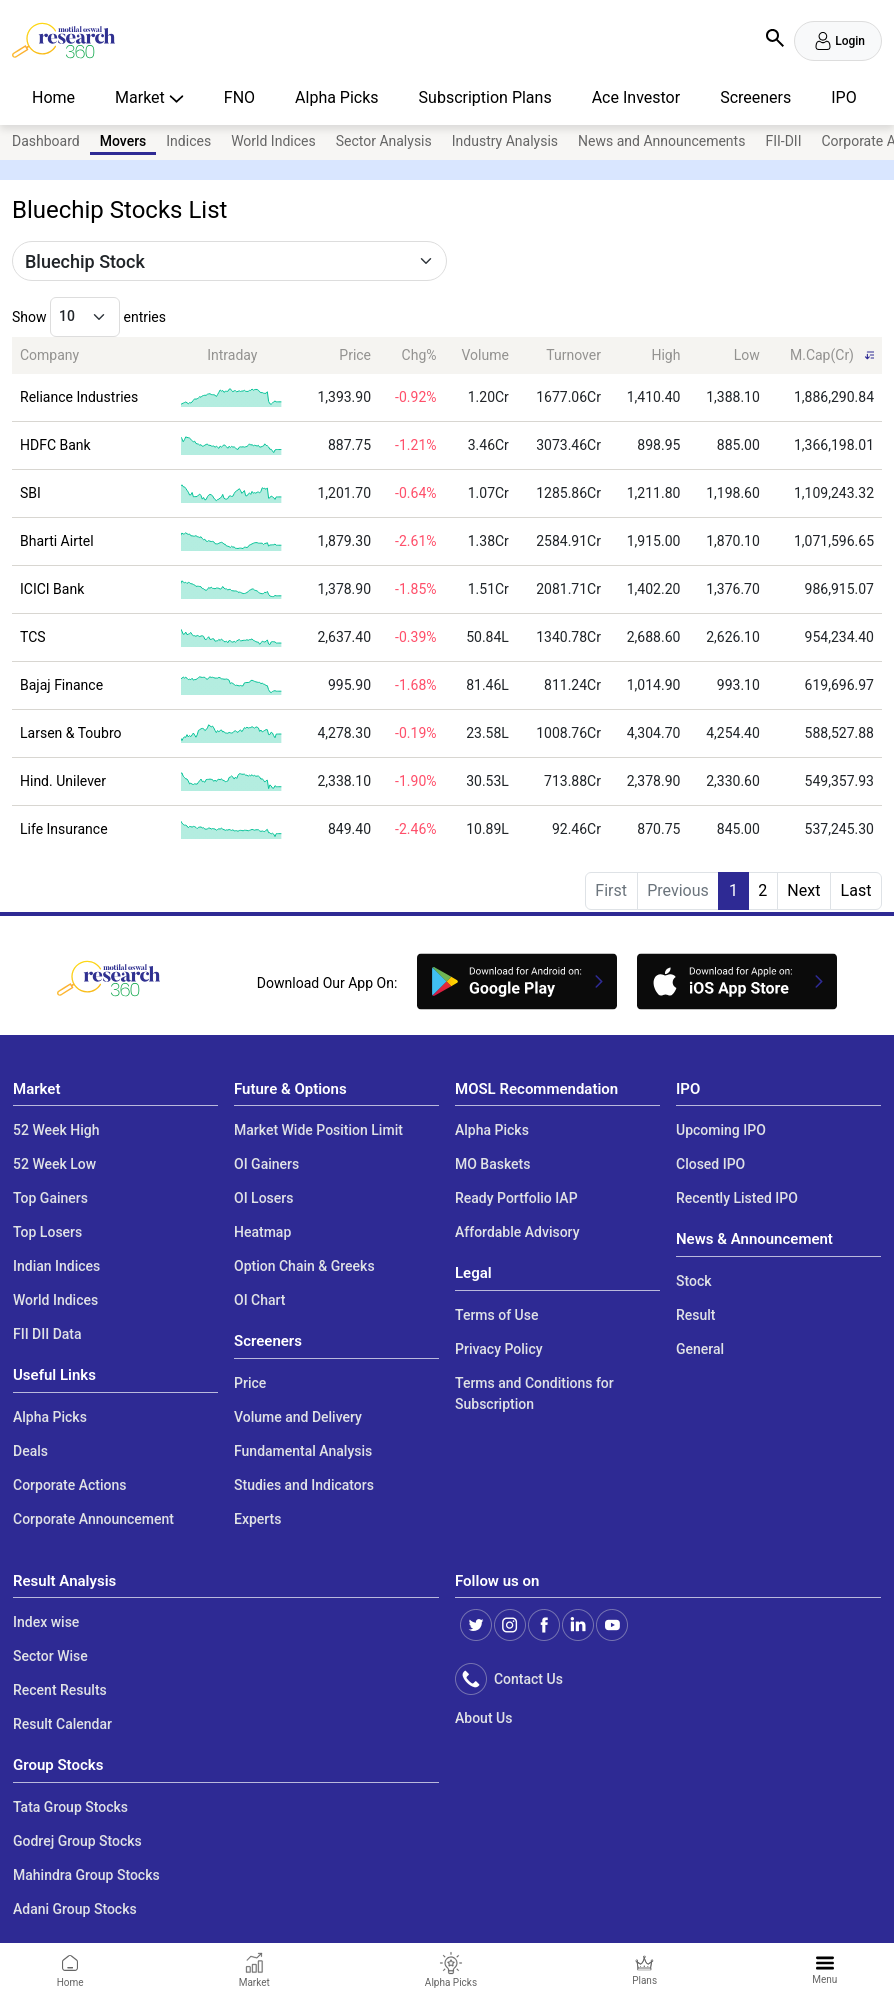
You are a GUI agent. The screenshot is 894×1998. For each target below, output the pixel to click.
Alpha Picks (337, 97)
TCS (33, 637)
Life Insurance (64, 829)
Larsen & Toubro (71, 733)
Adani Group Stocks (75, 1909)
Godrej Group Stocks (77, 1841)
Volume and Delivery (298, 1417)
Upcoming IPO (721, 1130)
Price (250, 1383)
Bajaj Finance (61, 685)
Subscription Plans (485, 97)
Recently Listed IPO (737, 1198)
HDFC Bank (55, 445)
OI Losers (263, 1198)
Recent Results (60, 1690)
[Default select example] (229, 261)
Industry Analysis (505, 141)
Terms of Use (496, 1315)
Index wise (46, 1622)
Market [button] (142, 97)
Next (803, 890)
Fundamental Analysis (303, 1451)
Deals (30, 1451)
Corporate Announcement (93, 1519)
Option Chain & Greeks (304, 1266)
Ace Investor (636, 97)
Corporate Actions (70, 1485)
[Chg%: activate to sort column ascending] (411, 355)
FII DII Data (47, 1334)
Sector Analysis (384, 141)
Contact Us (525, 1679)
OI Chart (260, 1300)
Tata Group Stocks (70, 1807)
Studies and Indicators (304, 1485)
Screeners (755, 97)
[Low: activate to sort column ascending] (727, 355)
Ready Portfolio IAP (516, 1198)
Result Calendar (62, 1724)
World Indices (273, 141)
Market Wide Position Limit (318, 1130)
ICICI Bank (52, 589)
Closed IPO (710, 1164)
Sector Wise (50, 1656)
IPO (843, 97)
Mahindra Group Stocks (86, 1875)
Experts (257, 1519)
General (700, 1349)
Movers (123, 141)
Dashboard (46, 141)
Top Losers (47, 1232)
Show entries (89, 317)
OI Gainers (266, 1164)
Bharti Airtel (57, 541)
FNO (239, 97)
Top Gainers (50, 1198)
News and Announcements (661, 141)
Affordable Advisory (517, 1232)
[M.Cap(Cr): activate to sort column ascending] (825, 355)
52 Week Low (54, 1164)
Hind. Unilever (63, 781)
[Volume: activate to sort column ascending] (481, 355)
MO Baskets (493, 1164)
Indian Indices (56, 1266)
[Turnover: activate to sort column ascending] (563, 355)
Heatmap (262, 1232)
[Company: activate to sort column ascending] (88, 355)
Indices (188, 141)
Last (856, 890)
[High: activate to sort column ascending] (648, 355)
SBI (30, 493)
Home (53, 97)
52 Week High (56, 1130)
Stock (694, 1281)
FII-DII (783, 141)
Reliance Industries (79, 397)
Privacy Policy (499, 1349)
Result (696, 1315)
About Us (483, 1718)
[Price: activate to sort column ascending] (339, 355)
